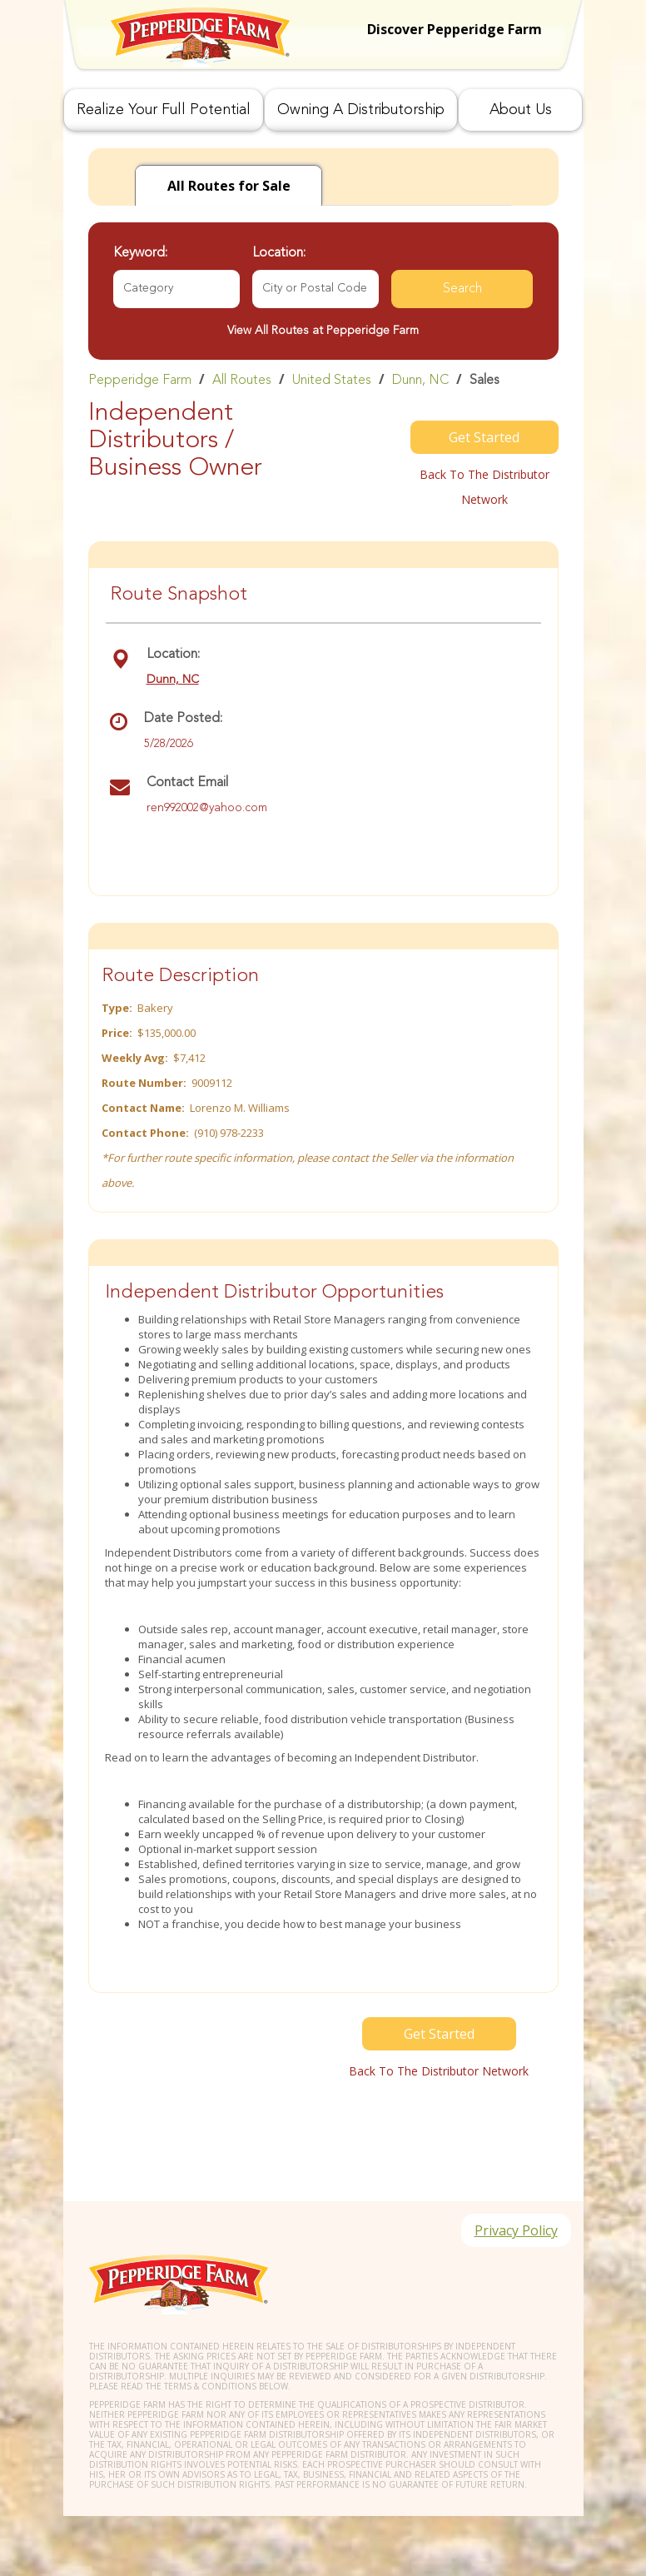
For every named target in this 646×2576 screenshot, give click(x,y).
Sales (484, 380)
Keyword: (140, 253)
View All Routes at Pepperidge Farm (323, 330)
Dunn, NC (420, 380)
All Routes (241, 380)
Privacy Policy (516, 2230)
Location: (279, 253)
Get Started (484, 437)
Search (462, 289)
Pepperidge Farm (139, 380)
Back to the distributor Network (484, 486)
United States (331, 380)
